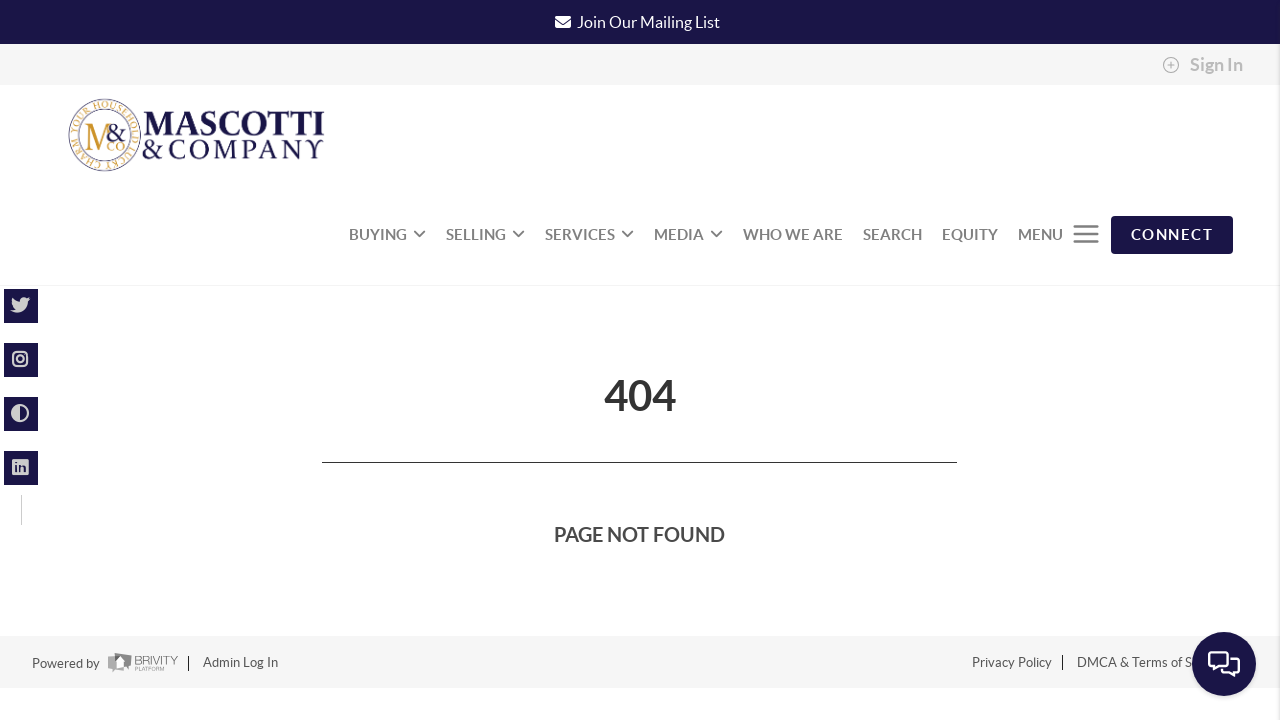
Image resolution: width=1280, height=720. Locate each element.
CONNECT (1172, 234)
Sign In (1202, 65)
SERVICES (589, 234)
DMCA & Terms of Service (1152, 662)
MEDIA (688, 234)
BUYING (387, 234)
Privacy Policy (1012, 662)
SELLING (485, 234)
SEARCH (892, 234)
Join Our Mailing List (648, 22)
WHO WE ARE (793, 234)
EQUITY (970, 234)
